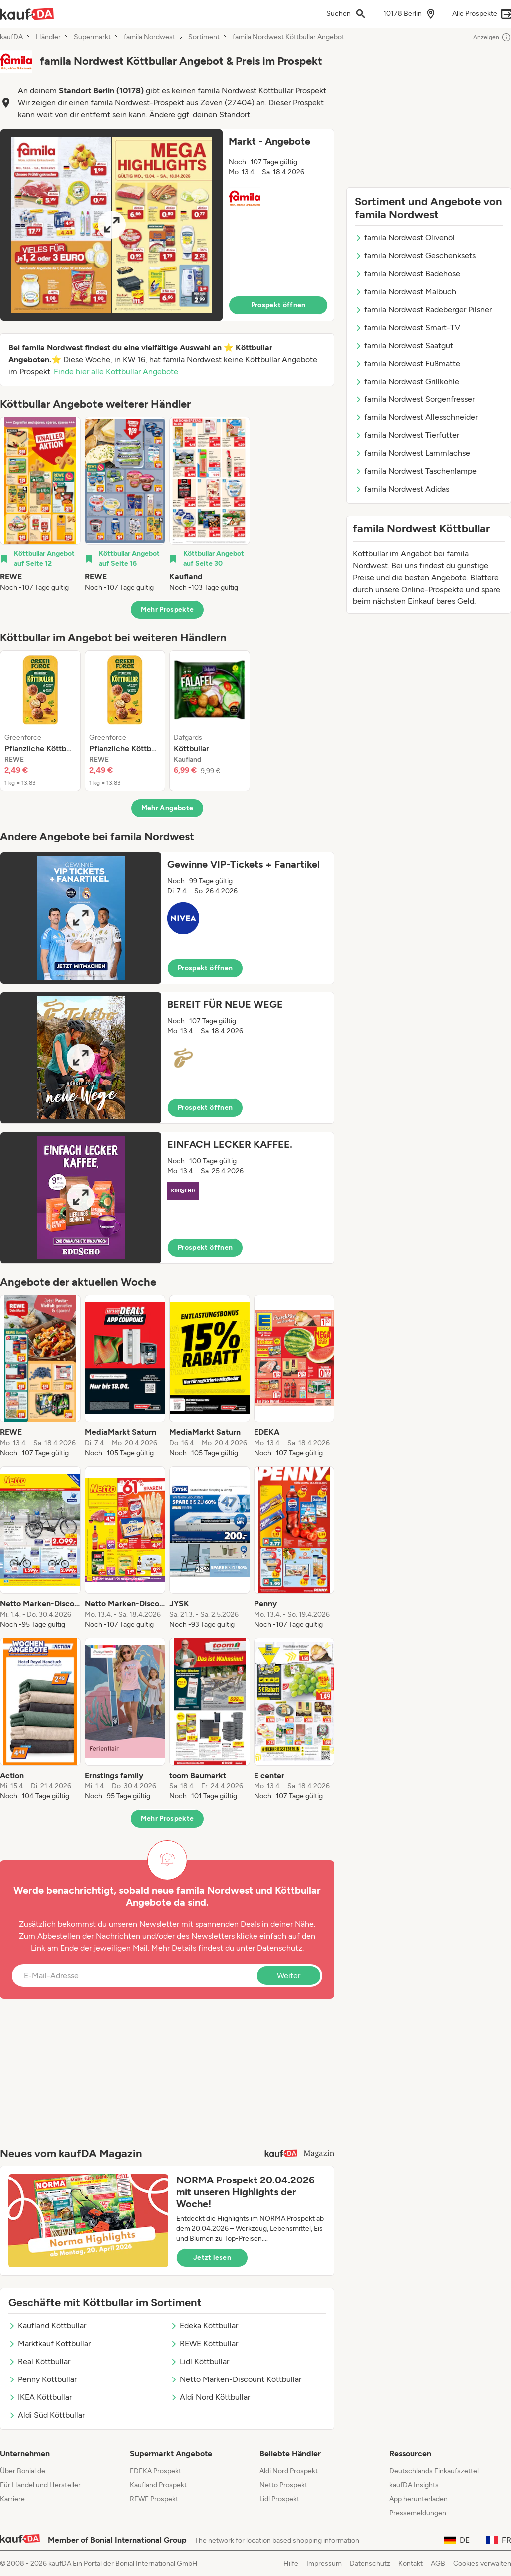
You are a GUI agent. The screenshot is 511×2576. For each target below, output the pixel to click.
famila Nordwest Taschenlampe (416, 471)
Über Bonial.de (22, 2471)
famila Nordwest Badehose (407, 273)
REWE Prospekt (154, 2499)
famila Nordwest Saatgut (404, 345)
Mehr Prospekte (167, 609)
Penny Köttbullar (42, 2379)
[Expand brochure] (111, 225)
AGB (438, 2563)
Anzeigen (492, 37)
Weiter (288, 1975)
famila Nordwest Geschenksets (415, 255)
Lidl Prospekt (279, 2499)
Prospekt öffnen (278, 305)
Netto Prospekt (283, 2485)
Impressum (324, 2563)
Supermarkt (92, 37)
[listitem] (40, 505)
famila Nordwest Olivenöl (405, 237)
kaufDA (11, 37)
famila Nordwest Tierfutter (407, 435)
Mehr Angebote (167, 808)
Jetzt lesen (212, 2257)
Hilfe (290, 2563)
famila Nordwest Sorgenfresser (415, 399)
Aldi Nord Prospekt (288, 2471)
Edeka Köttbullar (204, 2325)
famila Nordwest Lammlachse (412, 453)
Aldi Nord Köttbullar (210, 2397)
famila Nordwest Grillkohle (407, 381)
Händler (48, 37)
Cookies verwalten (482, 2563)
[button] (167, 225)
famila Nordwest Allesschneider (416, 417)
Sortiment (204, 37)
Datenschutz (279, 1948)
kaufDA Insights (414, 2485)
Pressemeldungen (417, 2513)
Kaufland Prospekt (158, 2485)
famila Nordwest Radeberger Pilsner (423, 309)
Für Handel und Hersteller (40, 2485)
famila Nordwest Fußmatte (407, 363)
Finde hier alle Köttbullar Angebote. (117, 371)
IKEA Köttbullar (40, 2397)
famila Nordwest (149, 37)
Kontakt (410, 2563)
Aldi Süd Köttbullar (46, 2415)
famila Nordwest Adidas (402, 489)
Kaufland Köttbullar (47, 2325)
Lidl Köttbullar (199, 2361)
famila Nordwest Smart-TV (407, 327)
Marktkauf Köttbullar (49, 2343)
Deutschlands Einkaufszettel (434, 2471)
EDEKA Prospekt (155, 2471)
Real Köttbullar (39, 2361)
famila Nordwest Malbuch (405, 291)
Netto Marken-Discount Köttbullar (235, 2379)
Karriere (12, 2499)
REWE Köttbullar (204, 2343)
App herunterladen (418, 2499)
